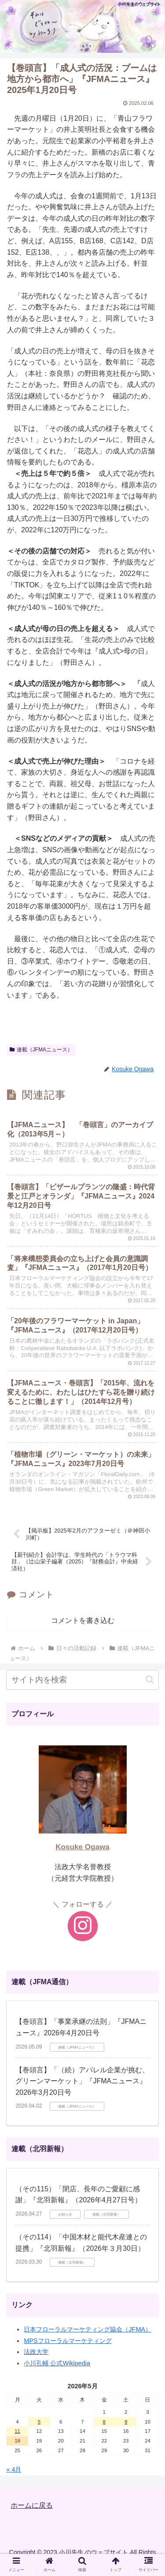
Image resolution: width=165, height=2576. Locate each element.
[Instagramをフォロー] (82, 1926)
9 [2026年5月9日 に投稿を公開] (126, 2421)
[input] (82, 1680)
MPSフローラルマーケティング (67, 2340)
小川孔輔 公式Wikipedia (57, 2363)
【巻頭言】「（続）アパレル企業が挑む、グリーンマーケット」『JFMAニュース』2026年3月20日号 (82, 2081)
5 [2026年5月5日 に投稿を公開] (39, 2421)
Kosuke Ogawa (82, 1847)
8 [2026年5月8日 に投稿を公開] (104, 2421)
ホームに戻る (32, 2505)
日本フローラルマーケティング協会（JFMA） (87, 2329)
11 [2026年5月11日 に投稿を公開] (17, 2431)
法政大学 (36, 2351)
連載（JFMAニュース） (41, 1050)
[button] (150, 1679)
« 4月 (13, 2469)
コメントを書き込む (82, 1620)
